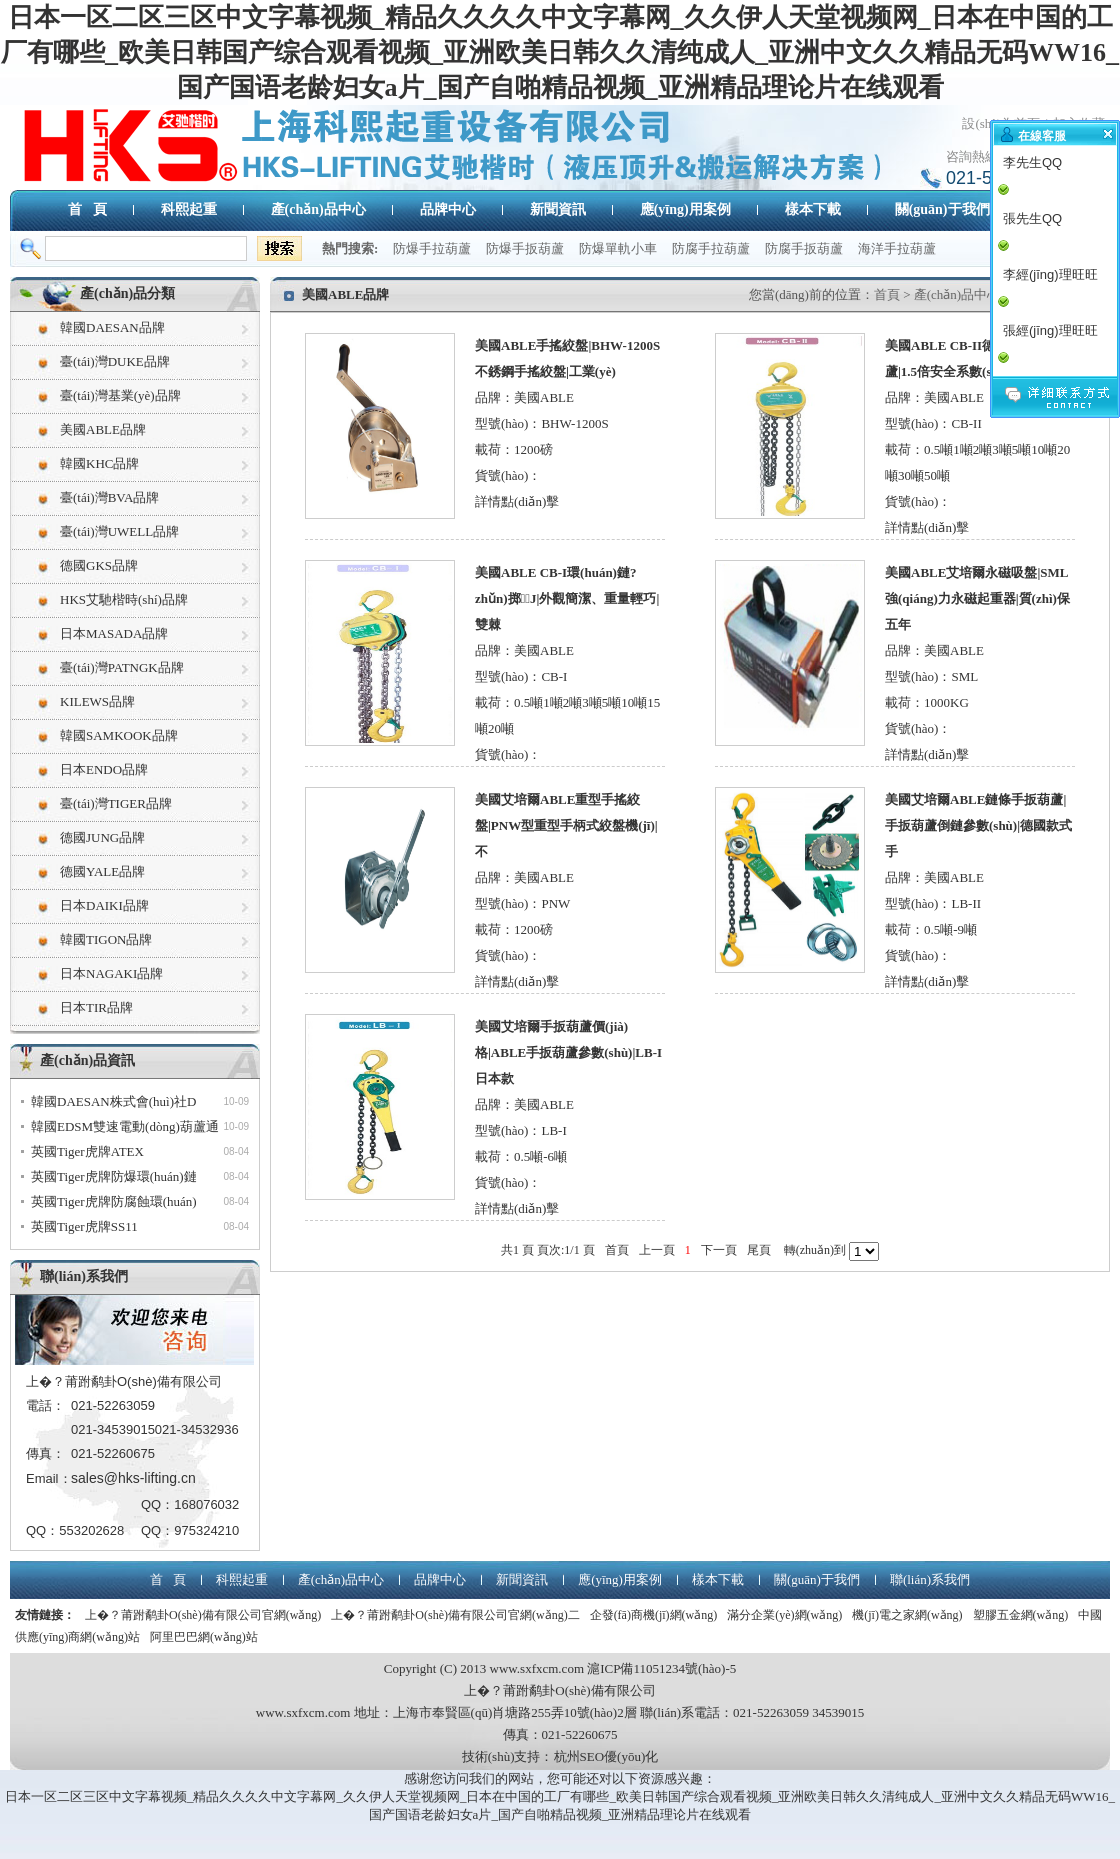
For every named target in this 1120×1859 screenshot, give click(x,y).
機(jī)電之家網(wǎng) (907, 1615)
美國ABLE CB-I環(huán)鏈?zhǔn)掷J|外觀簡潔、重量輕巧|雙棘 (567, 598)
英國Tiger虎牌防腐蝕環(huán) (114, 1201)
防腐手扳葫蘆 (804, 248)
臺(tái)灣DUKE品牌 (115, 361)
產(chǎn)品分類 (127, 293)
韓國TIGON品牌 (106, 939)
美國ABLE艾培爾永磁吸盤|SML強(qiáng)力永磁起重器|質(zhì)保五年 (977, 598)
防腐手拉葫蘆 (711, 248)
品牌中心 (448, 209)
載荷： (494, 449)
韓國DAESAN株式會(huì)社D (113, 1101)
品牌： (494, 397)
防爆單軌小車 (618, 248)
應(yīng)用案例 (685, 209)
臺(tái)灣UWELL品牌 (119, 531)
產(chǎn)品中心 (318, 209)
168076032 (206, 1504)
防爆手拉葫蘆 (432, 248)
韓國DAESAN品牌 (112, 327)
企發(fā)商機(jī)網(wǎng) (654, 1615)
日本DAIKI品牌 (104, 905)
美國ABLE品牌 (103, 429)
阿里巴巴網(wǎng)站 (204, 1637)
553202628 (91, 1530)
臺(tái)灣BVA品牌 (109, 497)
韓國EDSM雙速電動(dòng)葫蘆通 (125, 1126)
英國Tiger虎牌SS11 (84, 1226)
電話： (45, 1405)
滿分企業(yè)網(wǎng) (784, 1615)
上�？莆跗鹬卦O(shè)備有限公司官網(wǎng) (203, 1615)
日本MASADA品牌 (114, 633)
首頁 (887, 294)
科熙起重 (189, 209)
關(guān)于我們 (942, 209)
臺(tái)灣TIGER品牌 (116, 803)
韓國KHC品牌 (99, 463)
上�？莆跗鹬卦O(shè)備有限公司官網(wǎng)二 (455, 1615)
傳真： (45, 1453)
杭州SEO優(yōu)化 (606, 1756)
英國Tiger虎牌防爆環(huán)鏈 (114, 1176)
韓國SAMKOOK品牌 (119, 735)
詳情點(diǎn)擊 (517, 501)
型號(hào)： (508, 423)
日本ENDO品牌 (104, 769)
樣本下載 (813, 209)
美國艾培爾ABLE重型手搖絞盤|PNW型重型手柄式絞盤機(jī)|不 (566, 825)
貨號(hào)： (508, 475)
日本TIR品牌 (96, 1007)
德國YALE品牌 (102, 871)
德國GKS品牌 (99, 565)
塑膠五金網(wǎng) (1021, 1615)
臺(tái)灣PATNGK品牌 (122, 667)
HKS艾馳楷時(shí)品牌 (124, 599)
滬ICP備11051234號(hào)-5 (661, 1668)
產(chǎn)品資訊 (87, 1060)
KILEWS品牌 (97, 701)
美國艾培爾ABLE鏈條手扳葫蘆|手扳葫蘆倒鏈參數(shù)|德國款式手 (978, 825)
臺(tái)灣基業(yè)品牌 (120, 395)
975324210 (206, 1530)
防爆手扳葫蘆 (525, 248)
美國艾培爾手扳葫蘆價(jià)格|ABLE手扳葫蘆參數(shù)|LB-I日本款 (568, 1052)
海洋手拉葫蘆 (897, 248)
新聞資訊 (558, 209)
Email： (48, 1478)
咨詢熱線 (972, 156)
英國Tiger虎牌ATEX (87, 1151)
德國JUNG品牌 (102, 837)
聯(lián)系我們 (84, 1276)
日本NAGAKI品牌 (111, 973)
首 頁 (87, 209)
